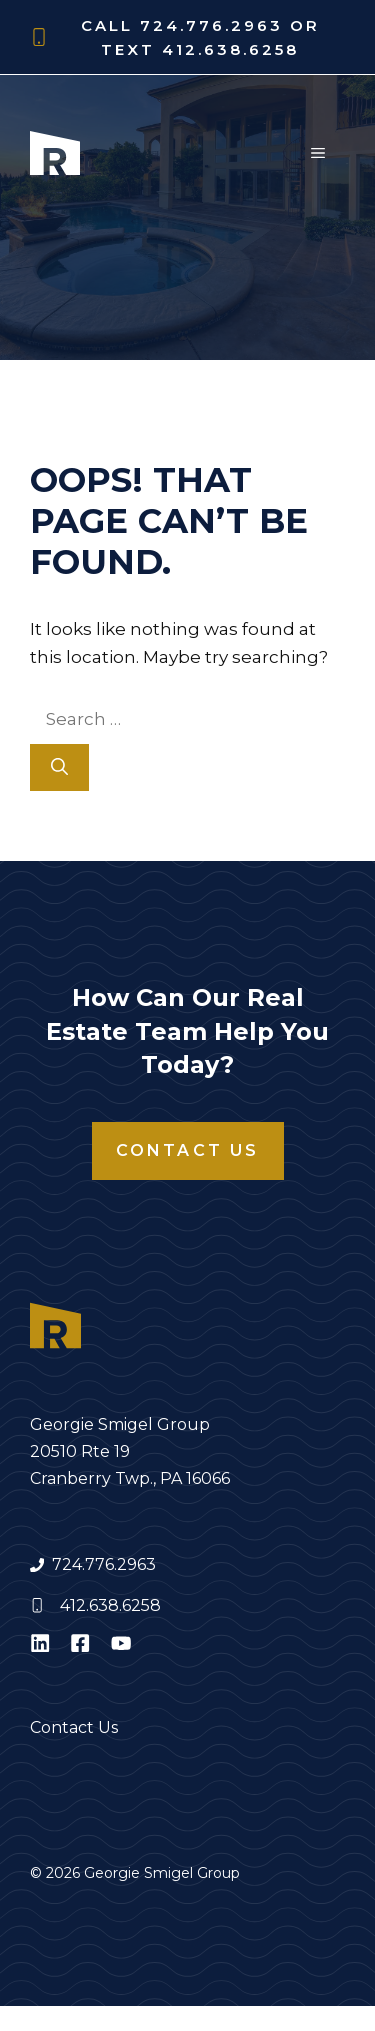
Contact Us (188, 1150)
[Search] (59, 768)
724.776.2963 (104, 1564)
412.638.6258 (110, 1605)
